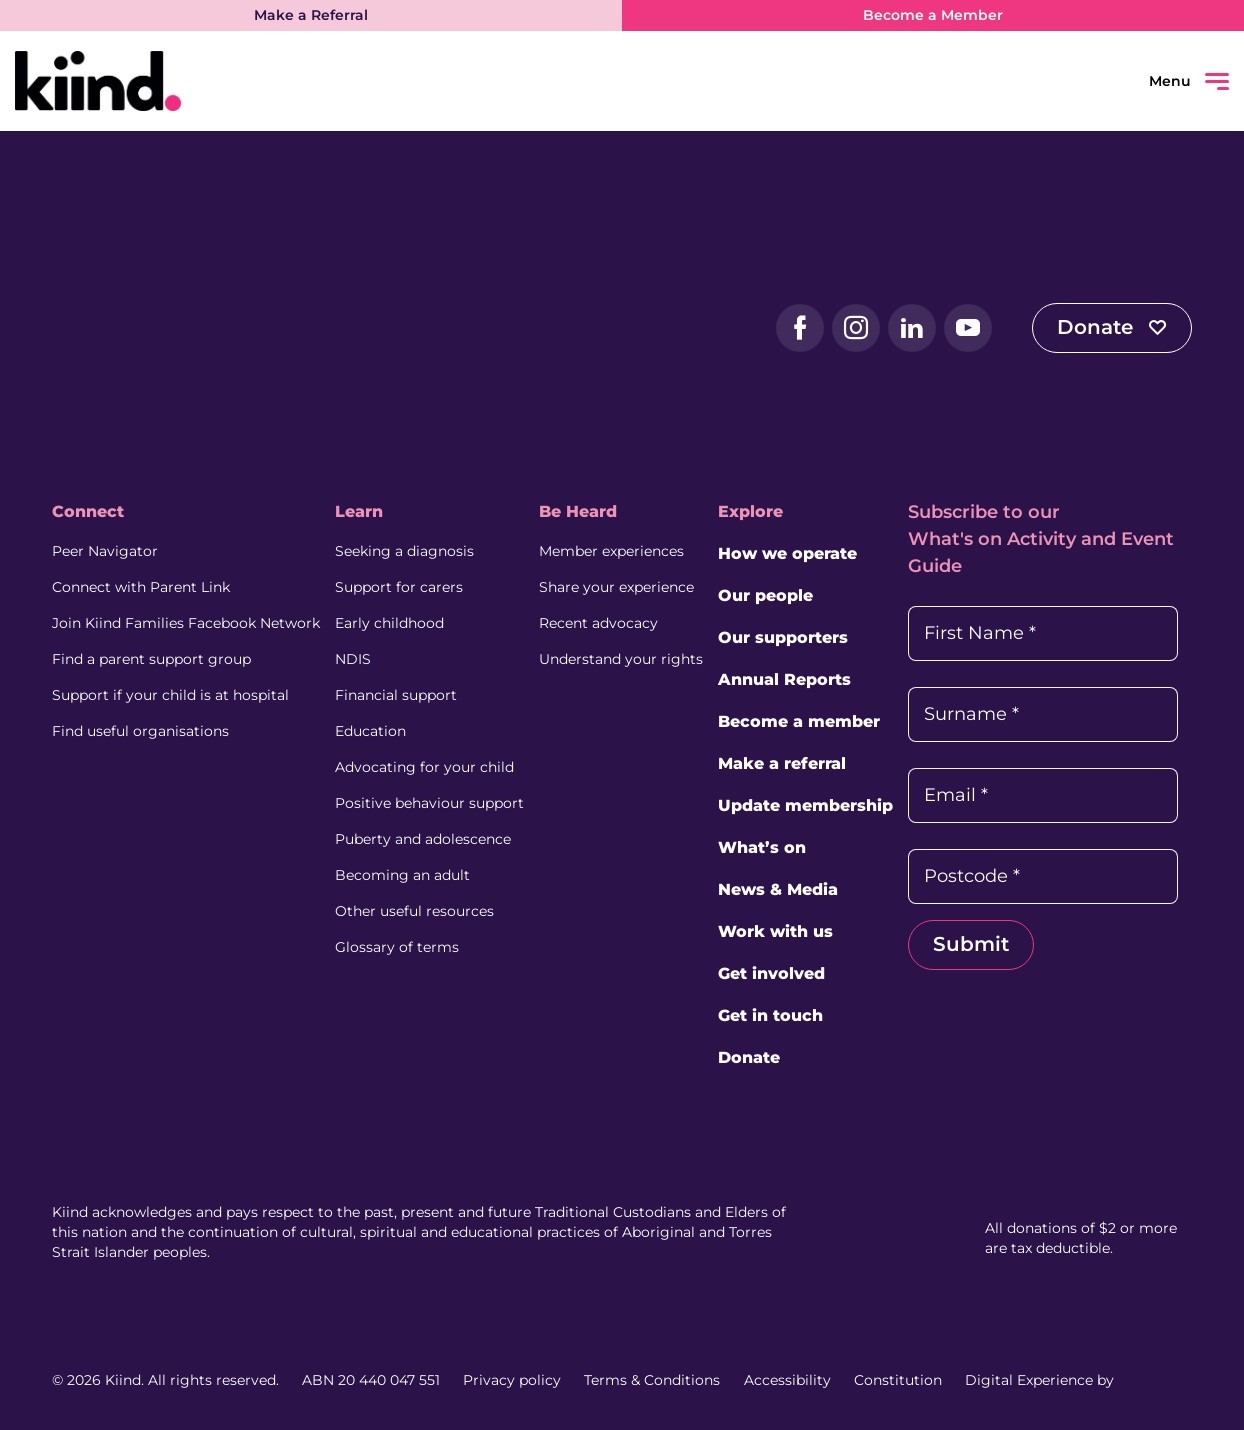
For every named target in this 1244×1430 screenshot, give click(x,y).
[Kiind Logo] (132, 327)
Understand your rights (621, 659)
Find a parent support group (151, 659)
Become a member (799, 721)
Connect (88, 511)
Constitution (898, 1380)
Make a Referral (311, 15)
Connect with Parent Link (141, 587)
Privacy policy (512, 1380)
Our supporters (783, 637)
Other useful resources (414, 911)
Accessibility (787, 1380)
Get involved (771, 973)
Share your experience (616, 587)
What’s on (762, 847)
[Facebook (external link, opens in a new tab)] (800, 328)
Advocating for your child (424, 767)
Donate (1112, 327)
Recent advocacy (598, 623)
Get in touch (770, 1015)
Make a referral (782, 763)
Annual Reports (784, 679)
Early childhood (389, 623)
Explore (750, 511)
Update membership (805, 805)
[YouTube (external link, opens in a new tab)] (968, 328)
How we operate (787, 553)
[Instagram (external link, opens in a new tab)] (856, 328)
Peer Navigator (105, 551)
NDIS (353, 659)
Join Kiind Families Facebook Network (186, 623)
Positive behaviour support (429, 803)
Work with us (775, 931)
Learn (359, 511)
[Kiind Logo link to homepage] (318, 81)
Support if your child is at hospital (170, 695)
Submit (971, 944)
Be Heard (578, 511)
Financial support (396, 695)
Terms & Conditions (652, 1380)
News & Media (778, 889)
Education (370, 731)
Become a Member (933, 15)
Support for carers (399, 587)
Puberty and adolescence (423, 839)
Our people (765, 595)
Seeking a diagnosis (404, 551)
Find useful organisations (140, 731)
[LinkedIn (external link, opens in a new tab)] (912, 328)
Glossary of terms (397, 947)
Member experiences (611, 551)
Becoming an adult (402, 875)
